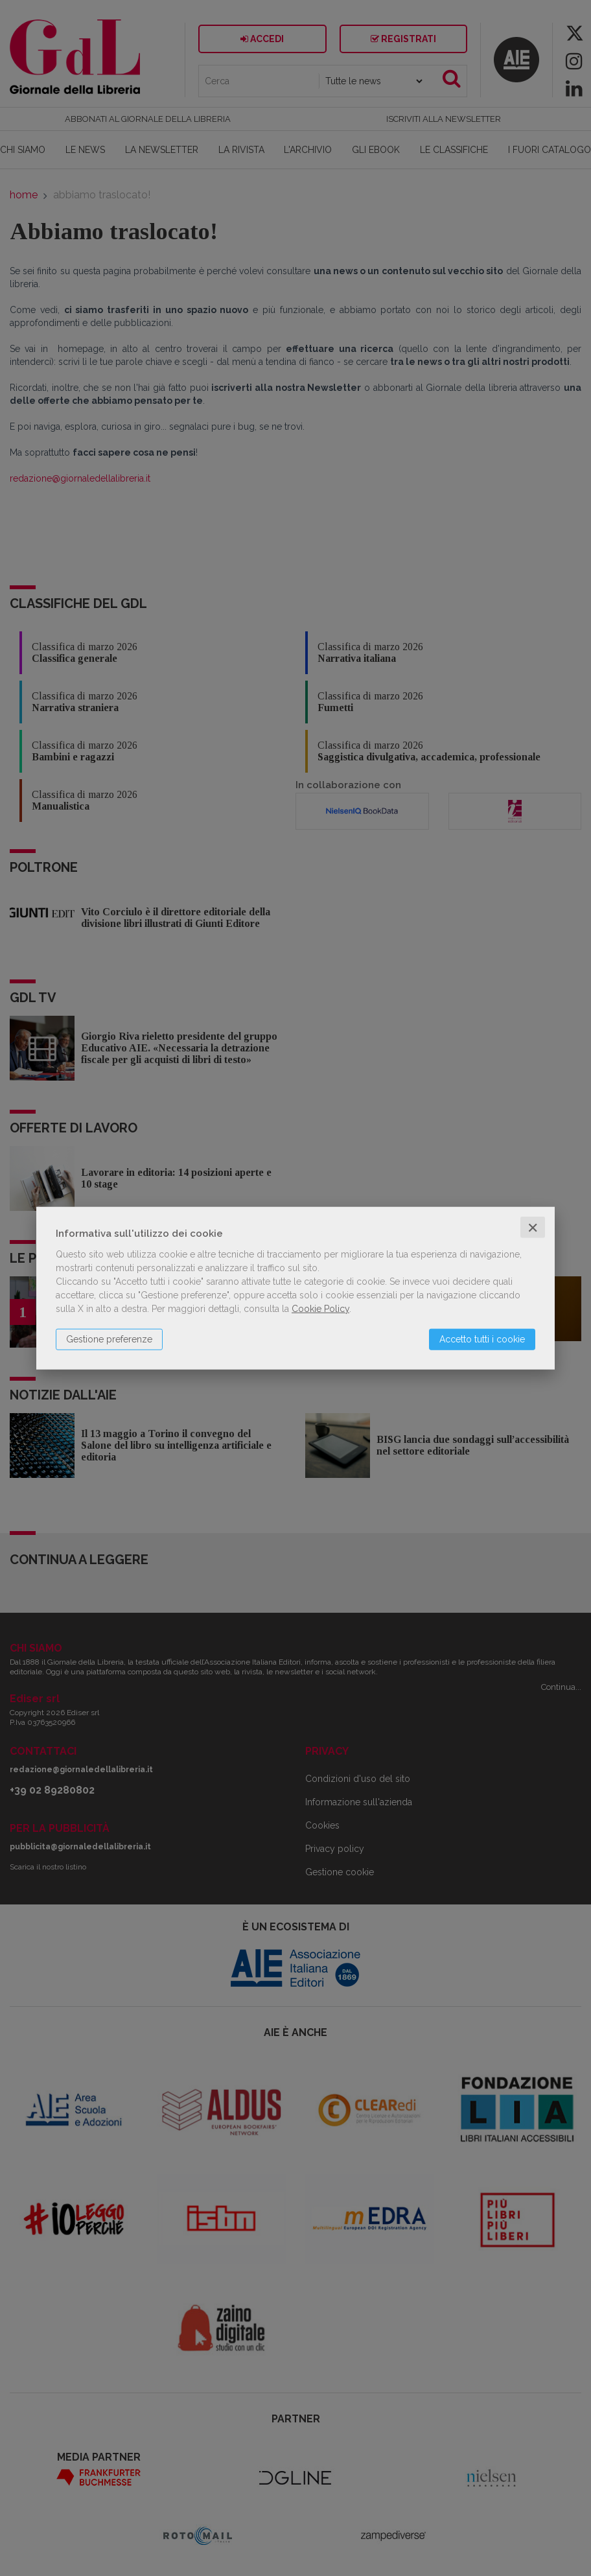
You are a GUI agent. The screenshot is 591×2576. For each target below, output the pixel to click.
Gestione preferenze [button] (109, 1338)
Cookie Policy (320, 1308)
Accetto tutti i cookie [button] (482, 1338)
